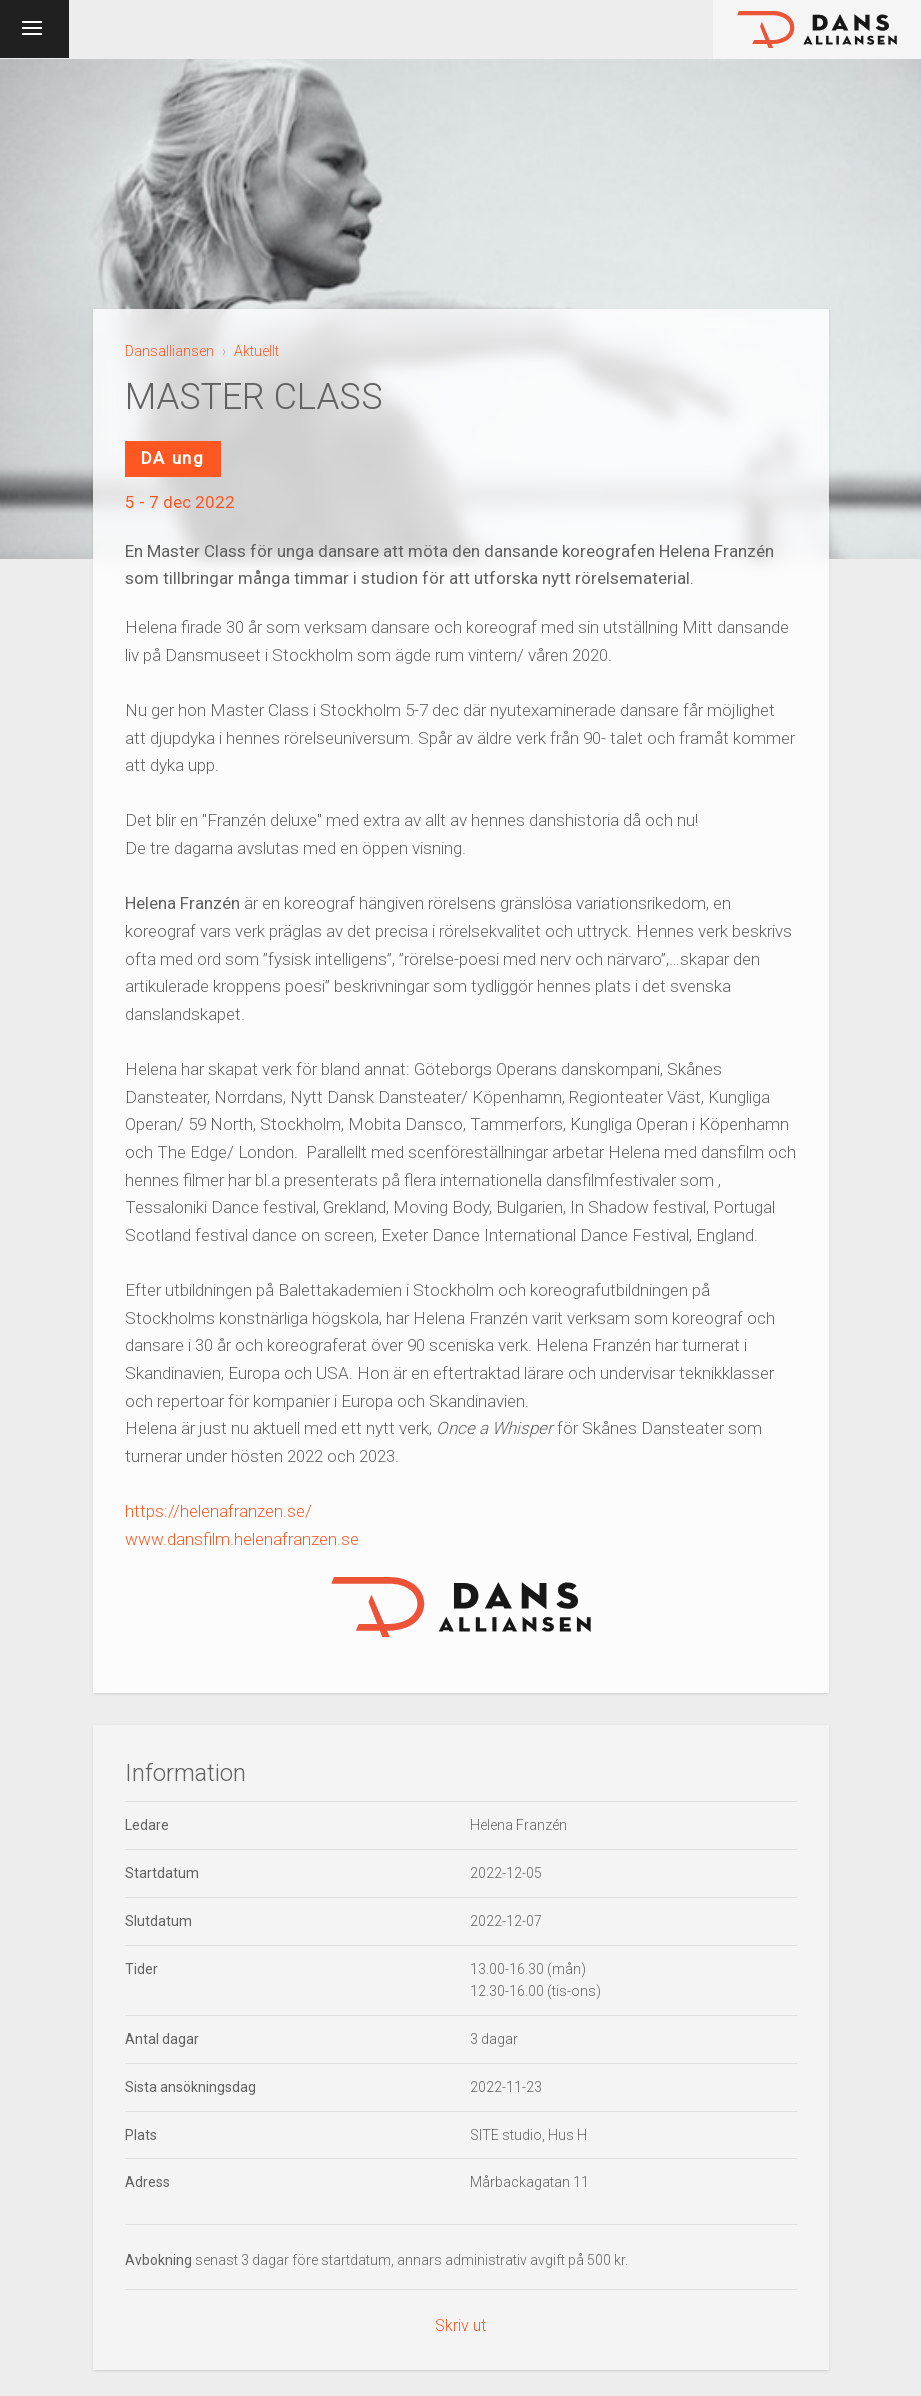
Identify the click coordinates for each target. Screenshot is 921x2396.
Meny (61, 26)
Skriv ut (460, 2325)
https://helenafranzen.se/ (218, 1511)
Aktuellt (256, 351)
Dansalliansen (169, 351)
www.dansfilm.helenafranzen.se (242, 1539)
